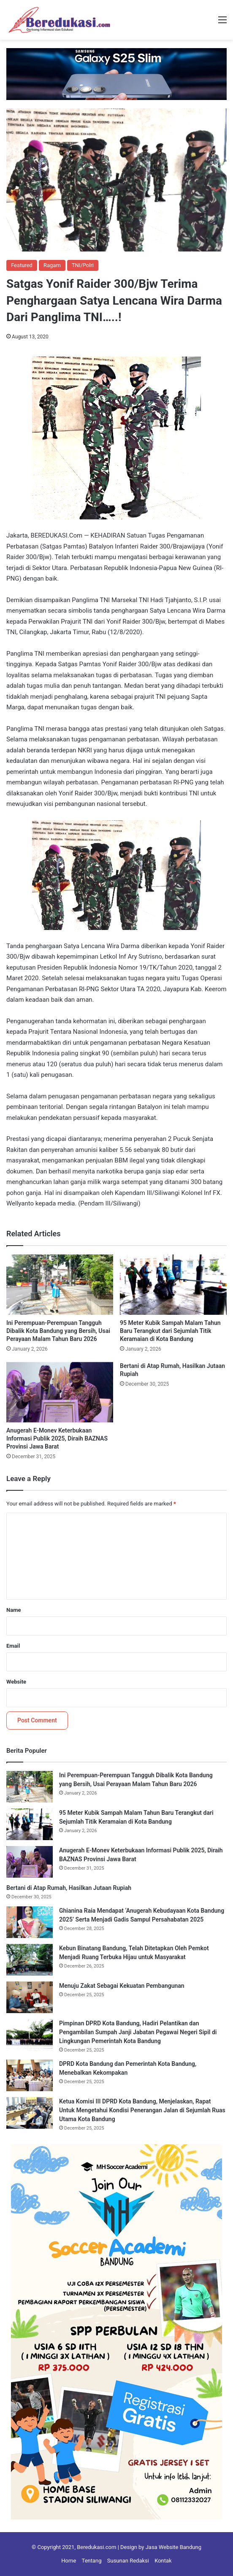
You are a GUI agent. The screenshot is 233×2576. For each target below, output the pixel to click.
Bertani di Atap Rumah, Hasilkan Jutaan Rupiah (68, 1887)
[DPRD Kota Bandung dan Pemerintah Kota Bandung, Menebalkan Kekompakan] (29, 2075)
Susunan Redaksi (128, 2560)
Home (68, 2560)
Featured (22, 265)
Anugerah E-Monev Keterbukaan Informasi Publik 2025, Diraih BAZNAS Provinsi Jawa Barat (57, 1438)
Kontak (163, 2560)
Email (13, 1646)
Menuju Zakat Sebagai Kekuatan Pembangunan (121, 1985)
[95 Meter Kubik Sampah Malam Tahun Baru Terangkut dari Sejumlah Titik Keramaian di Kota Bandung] (173, 1284)
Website (16, 1682)
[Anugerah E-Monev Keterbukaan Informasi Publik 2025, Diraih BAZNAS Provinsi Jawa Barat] (59, 1392)
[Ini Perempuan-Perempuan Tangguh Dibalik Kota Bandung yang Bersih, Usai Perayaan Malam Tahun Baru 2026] (59, 1284)
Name (13, 1610)
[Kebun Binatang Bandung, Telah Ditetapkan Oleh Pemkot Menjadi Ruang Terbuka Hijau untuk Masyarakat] (29, 1960)
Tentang (92, 2560)
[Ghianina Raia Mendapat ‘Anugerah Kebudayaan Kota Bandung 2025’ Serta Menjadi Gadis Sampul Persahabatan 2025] (29, 1922)
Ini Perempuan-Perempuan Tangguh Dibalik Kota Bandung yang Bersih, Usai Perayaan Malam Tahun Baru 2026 (58, 1330)
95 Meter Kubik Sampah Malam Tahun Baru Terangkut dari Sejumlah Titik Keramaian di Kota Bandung (170, 1330)
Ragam (52, 265)
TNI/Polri (83, 265)
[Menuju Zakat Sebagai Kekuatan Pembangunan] (29, 1997)
